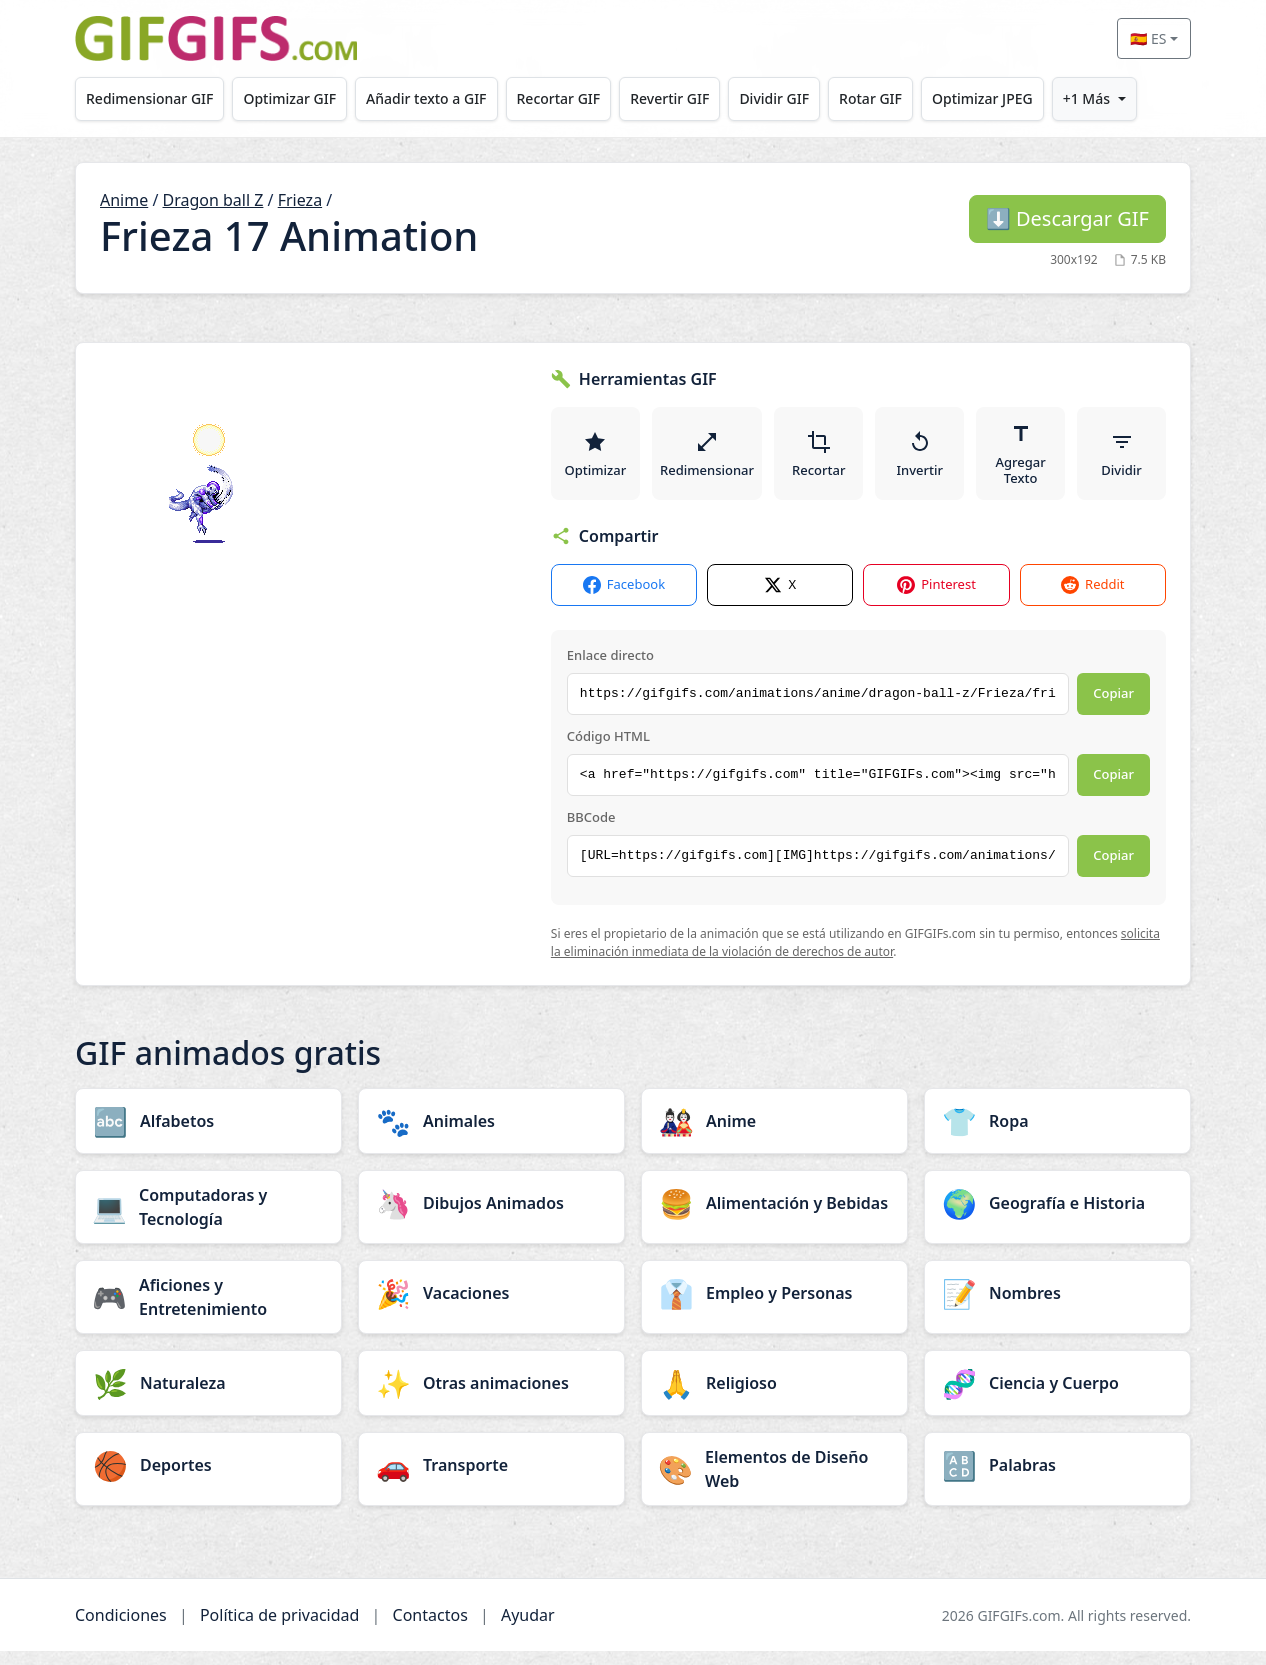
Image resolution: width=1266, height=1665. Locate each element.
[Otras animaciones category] (491, 1397)
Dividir (1122, 460)
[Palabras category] (1057, 1479)
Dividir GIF (805, 98)
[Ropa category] (1057, 1135)
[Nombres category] (1057, 1307)
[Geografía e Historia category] (1057, 1217)
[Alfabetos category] (208, 1135)
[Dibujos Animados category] (491, 1217)
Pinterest (936, 598)
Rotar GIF (906, 98)
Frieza (300, 200)
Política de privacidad (280, 1629)
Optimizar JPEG (1024, 98)
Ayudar (528, 1629)
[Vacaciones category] (491, 1307)
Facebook (624, 598)
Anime (124, 200)
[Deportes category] (208, 1479)
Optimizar (595, 460)
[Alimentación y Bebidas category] (774, 1217)
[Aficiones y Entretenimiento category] (208, 1311)
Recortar (820, 460)
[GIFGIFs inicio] (216, 38)
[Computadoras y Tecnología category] (208, 1221)
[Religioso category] (774, 1397)
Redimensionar (708, 460)
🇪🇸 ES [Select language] (1148, 38)
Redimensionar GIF (152, 98)
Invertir (921, 460)
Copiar (1113, 707)
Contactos (430, 1629)
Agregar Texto (1022, 460)
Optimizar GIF (298, 98)
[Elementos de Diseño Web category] (774, 1483)
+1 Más (1133, 98)
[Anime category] (774, 1135)
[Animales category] (491, 1135)
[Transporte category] (491, 1479)
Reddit (1092, 598)
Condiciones (121, 1629)
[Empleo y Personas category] (774, 1307)
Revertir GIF (694, 98)
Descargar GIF (1067, 218)
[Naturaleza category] (208, 1397)
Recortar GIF (578, 98)
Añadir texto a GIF (440, 98)
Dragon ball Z (213, 200)
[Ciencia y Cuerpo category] (1057, 1397)
